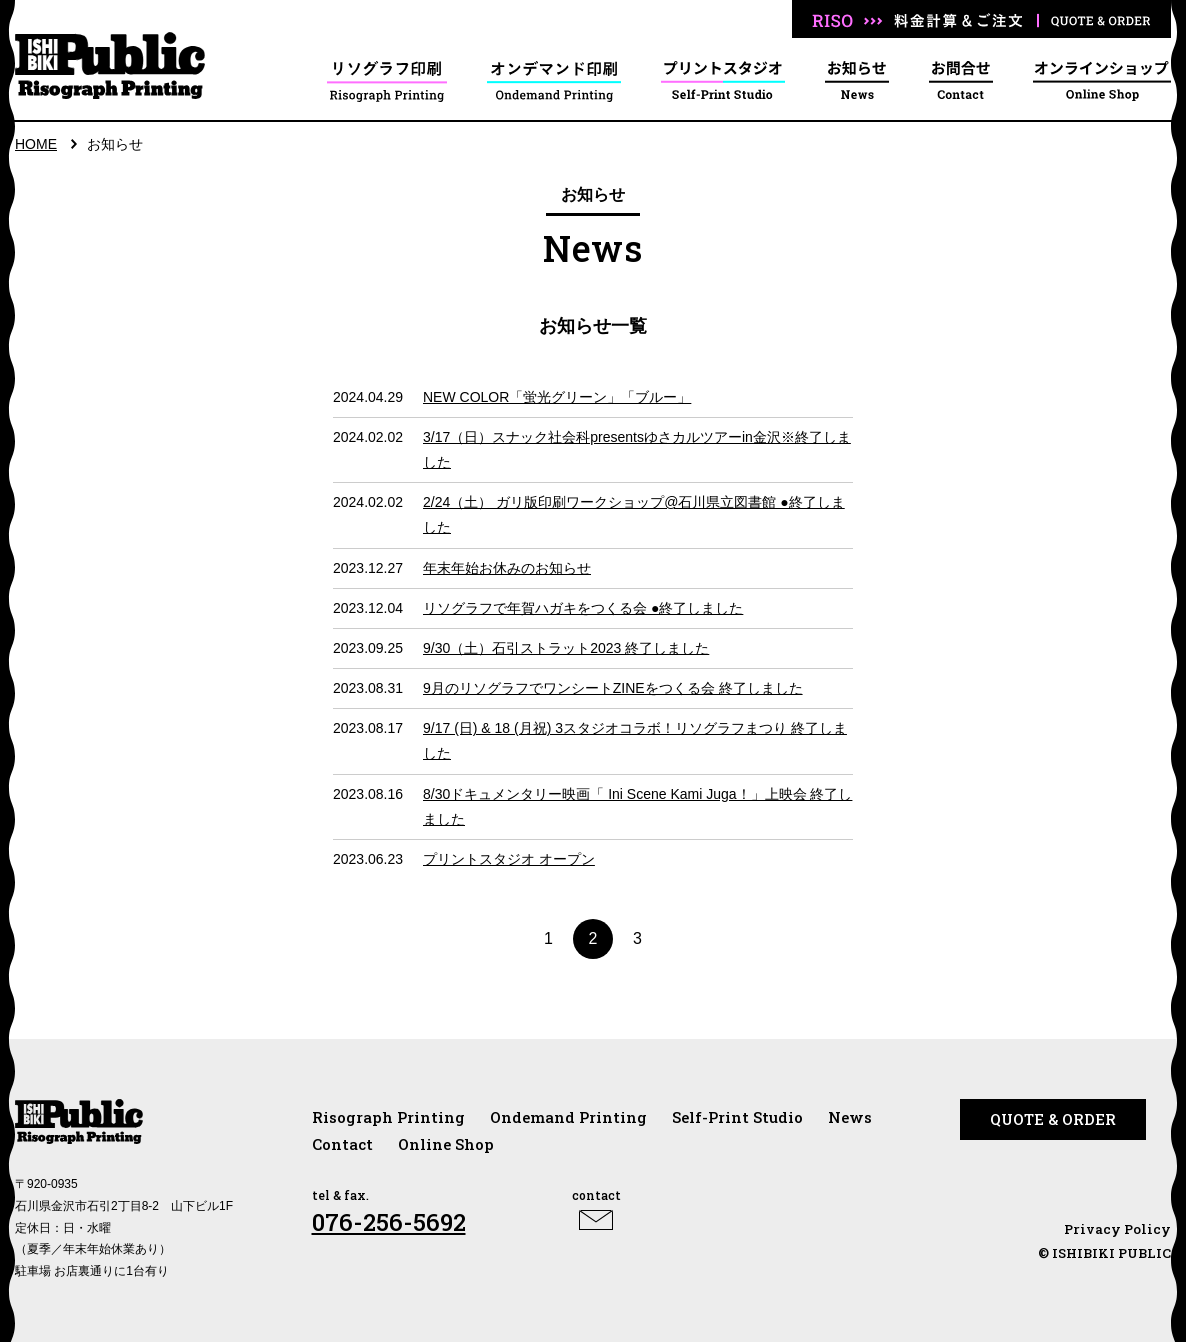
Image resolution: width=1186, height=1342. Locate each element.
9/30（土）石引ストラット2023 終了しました (566, 648)
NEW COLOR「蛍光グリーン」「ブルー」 (557, 397)
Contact (342, 1144)
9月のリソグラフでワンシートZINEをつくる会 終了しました (613, 688)
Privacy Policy (1117, 1229)
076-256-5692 (389, 1222)
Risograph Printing (388, 1117)
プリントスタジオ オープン (509, 859)
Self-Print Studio (737, 1117)
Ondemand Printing (568, 1117)
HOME (36, 144)
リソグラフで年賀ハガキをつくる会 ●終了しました (583, 608)
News (850, 1117)
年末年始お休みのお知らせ (507, 568)
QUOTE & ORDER (1053, 1119)
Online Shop (446, 1144)
